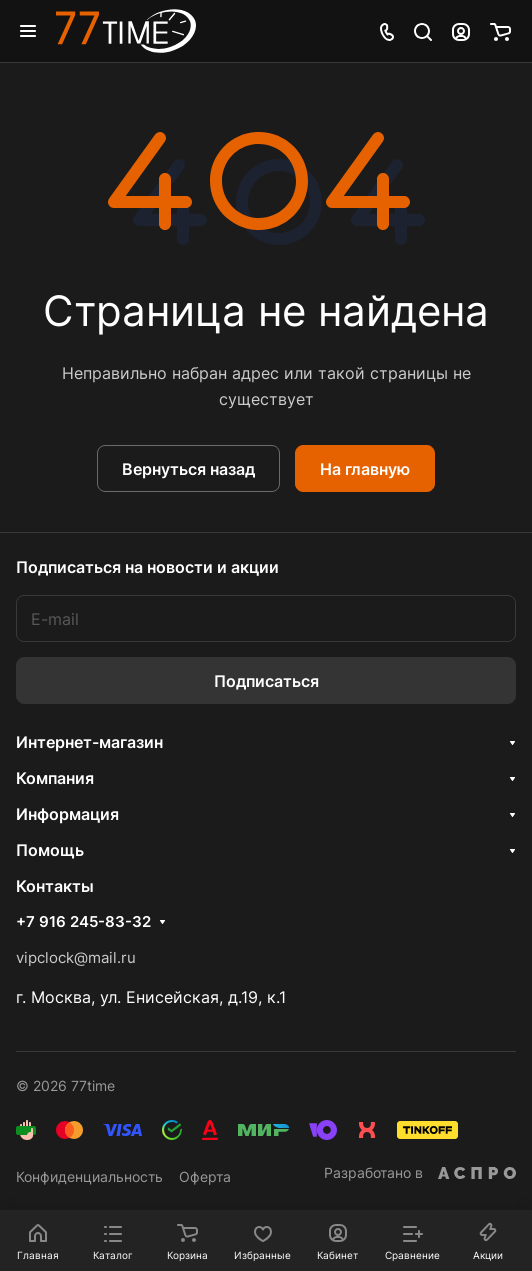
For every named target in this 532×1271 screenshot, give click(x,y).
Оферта (205, 1176)
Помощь (50, 850)
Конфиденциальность (89, 1176)
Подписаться (266, 681)
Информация (67, 814)
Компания (55, 778)
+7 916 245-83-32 (83, 922)
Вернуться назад (188, 469)
